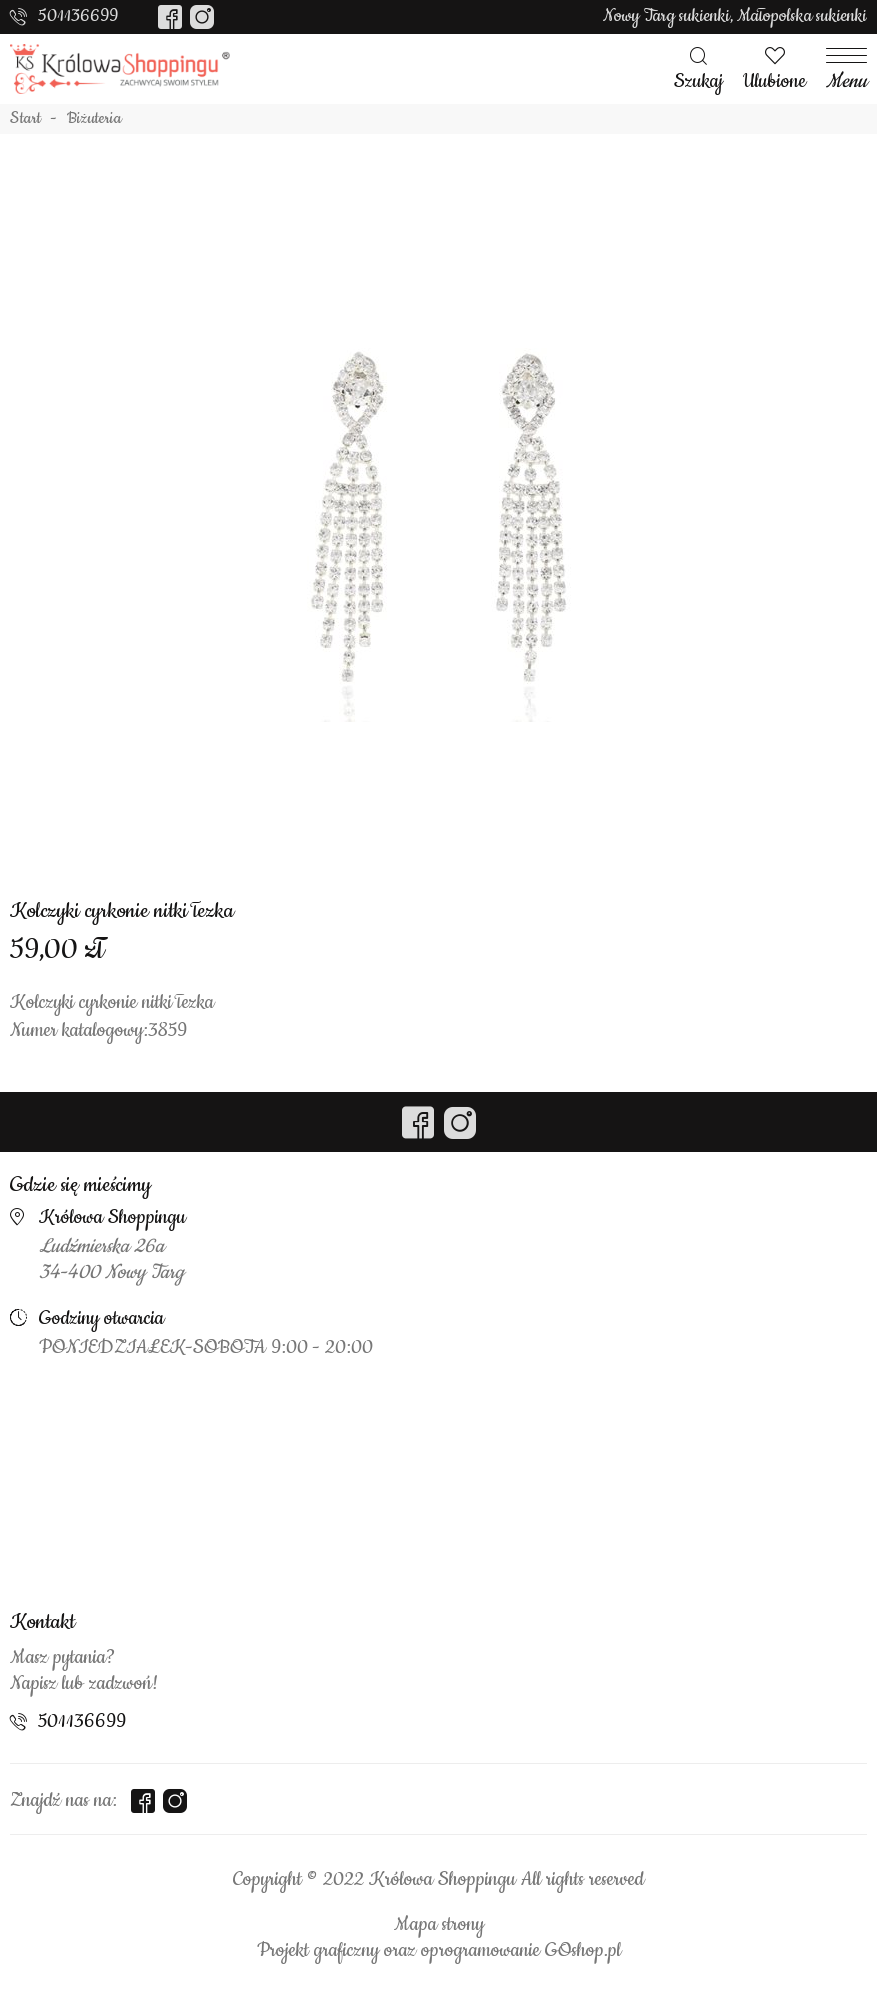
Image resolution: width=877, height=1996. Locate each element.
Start (25, 119)
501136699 (78, 16)
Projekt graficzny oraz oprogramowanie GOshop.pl (439, 1951)
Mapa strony (439, 1925)
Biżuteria (94, 119)
